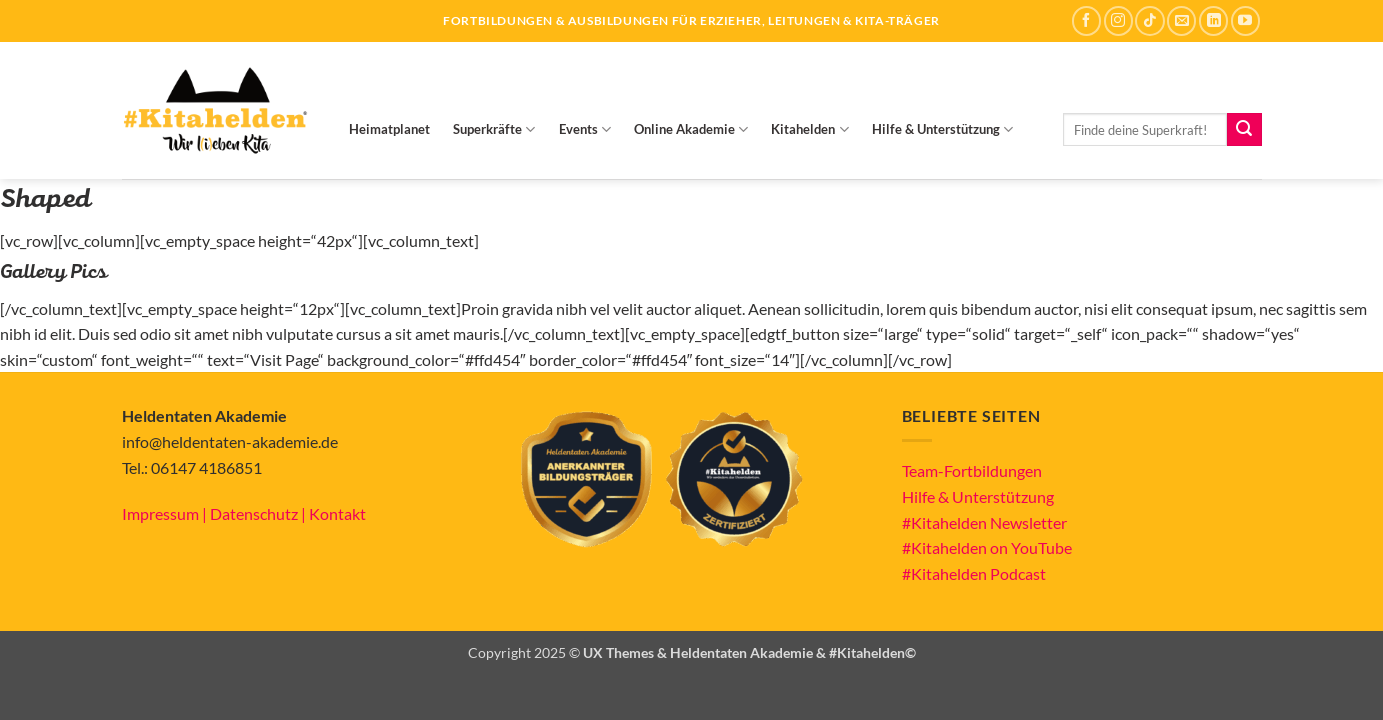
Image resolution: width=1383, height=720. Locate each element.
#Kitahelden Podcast (974, 573)
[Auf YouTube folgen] (1245, 20)
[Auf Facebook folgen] (1086, 20)
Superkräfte (494, 129)
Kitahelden (809, 129)
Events (585, 129)
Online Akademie (691, 129)
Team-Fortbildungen (972, 470)
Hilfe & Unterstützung (942, 129)
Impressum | (166, 513)
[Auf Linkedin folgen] (1213, 20)
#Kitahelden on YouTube (987, 547)
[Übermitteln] (1244, 130)
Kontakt (337, 513)
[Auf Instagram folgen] (1118, 20)
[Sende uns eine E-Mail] (1181, 20)
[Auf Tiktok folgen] (1149, 20)
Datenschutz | (259, 513)
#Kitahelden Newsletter (984, 522)
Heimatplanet (389, 129)
